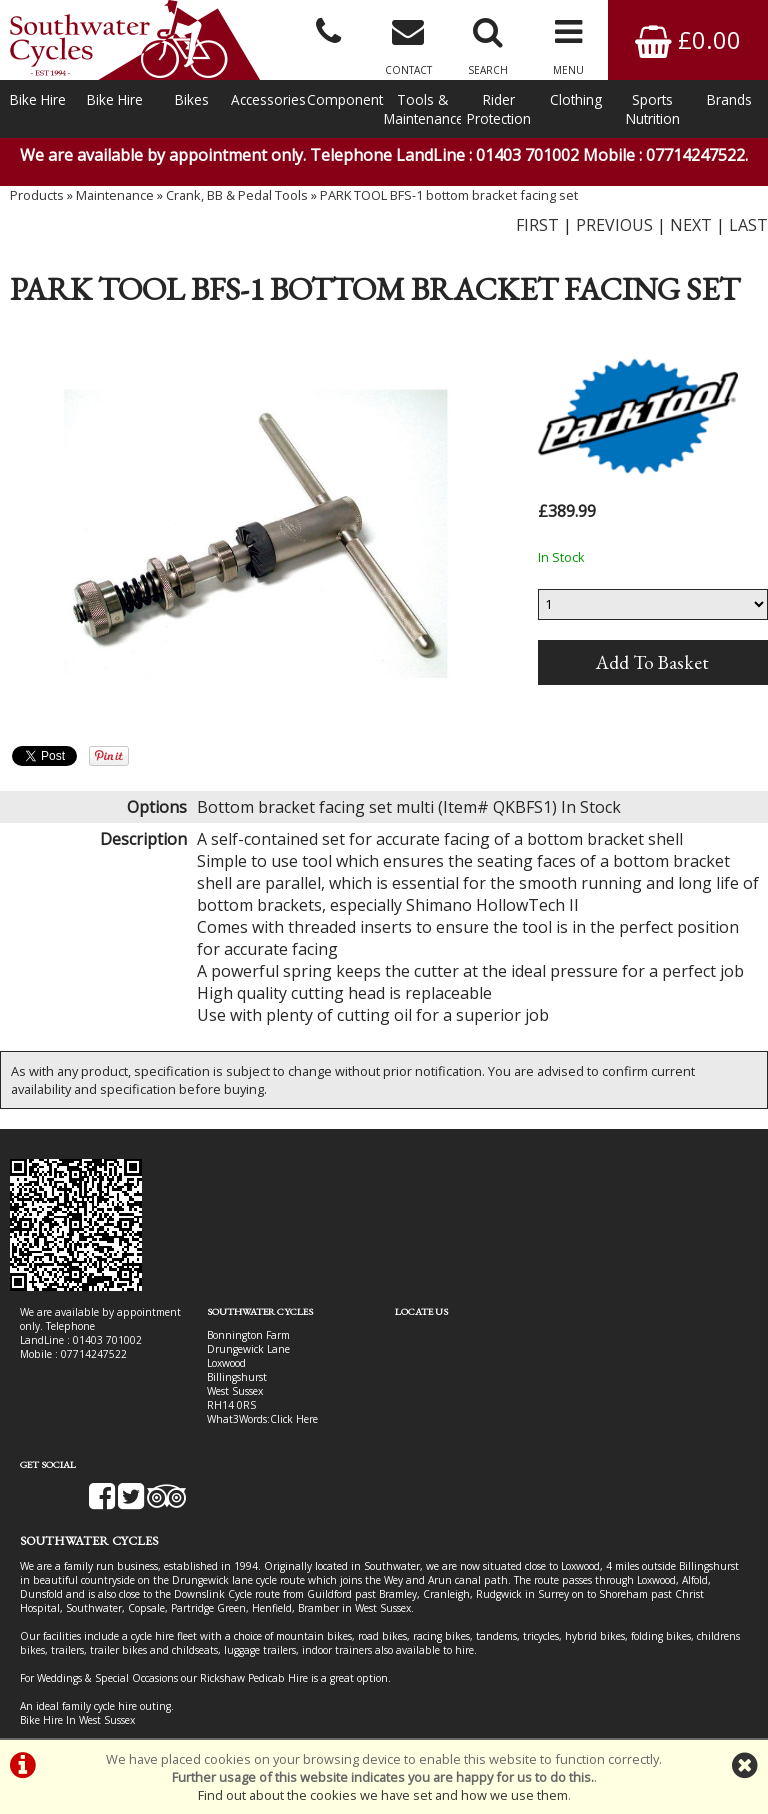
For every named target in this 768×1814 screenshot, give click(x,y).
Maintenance (115, 195)
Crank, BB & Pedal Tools (237, 195)
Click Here (294, 1419)
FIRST (537, 225)
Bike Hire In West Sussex (77, 1666)
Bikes (192, 99)
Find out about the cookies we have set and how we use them (383, 1795)
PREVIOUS (614, 225)
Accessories (268, 99)
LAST (748, 225)
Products (37, 195)
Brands (729, 99)
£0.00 (688, 39)
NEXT (691, 225)
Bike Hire (38, 99)
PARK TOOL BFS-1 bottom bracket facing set (449, 195)
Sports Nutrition (653, 109)
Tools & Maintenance (422, 109)
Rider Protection (499, 109)
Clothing (576, 99)
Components (345, 99)
